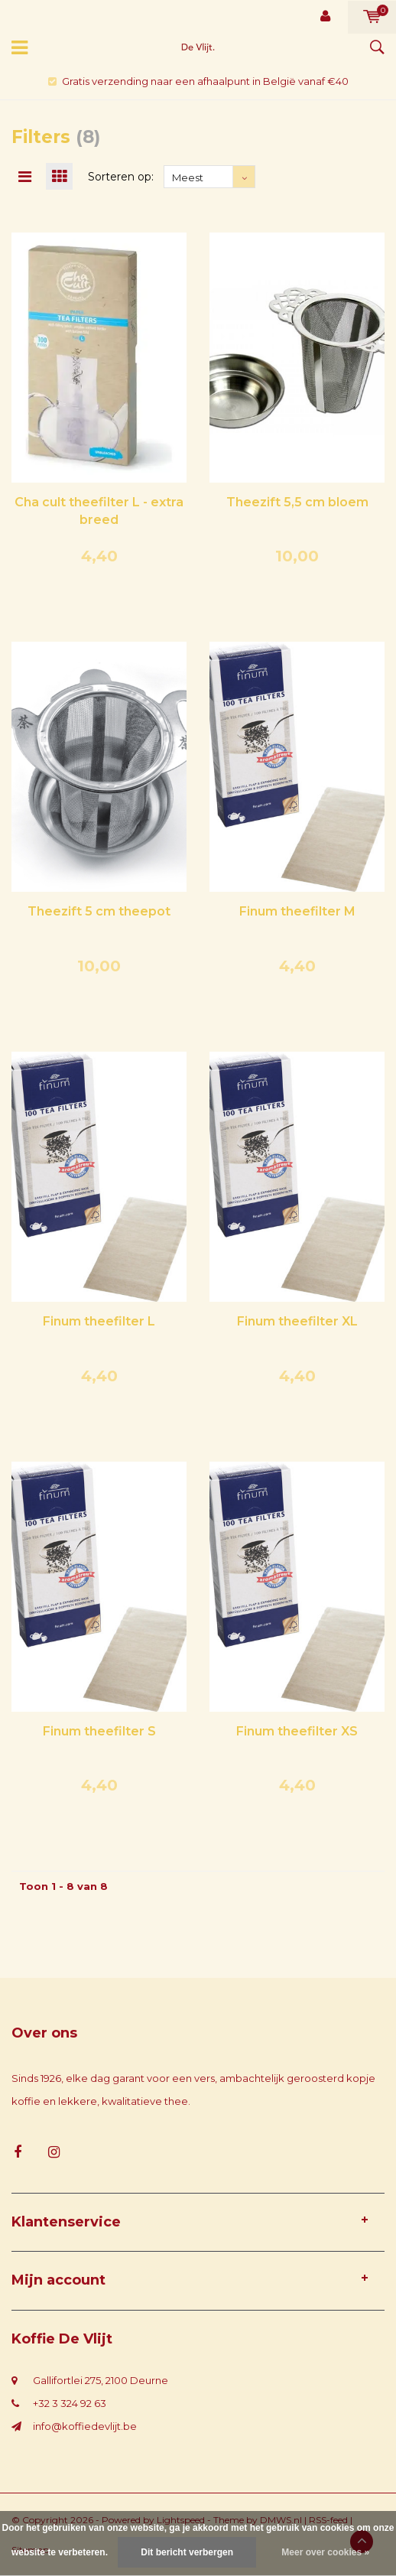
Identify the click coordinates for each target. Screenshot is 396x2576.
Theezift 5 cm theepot (99, 911)
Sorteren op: (121, 177)
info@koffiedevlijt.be (85, 2426)
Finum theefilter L (99, 1321)
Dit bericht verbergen (187, 2552)
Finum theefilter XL (297, 1321)
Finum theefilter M (297, 911)
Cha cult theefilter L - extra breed (99, 511)
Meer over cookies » (325, 2552)
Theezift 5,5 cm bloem (297, 502)
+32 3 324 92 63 (69, 2403)
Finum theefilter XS (297, 1731)
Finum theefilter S (99, 1731)
